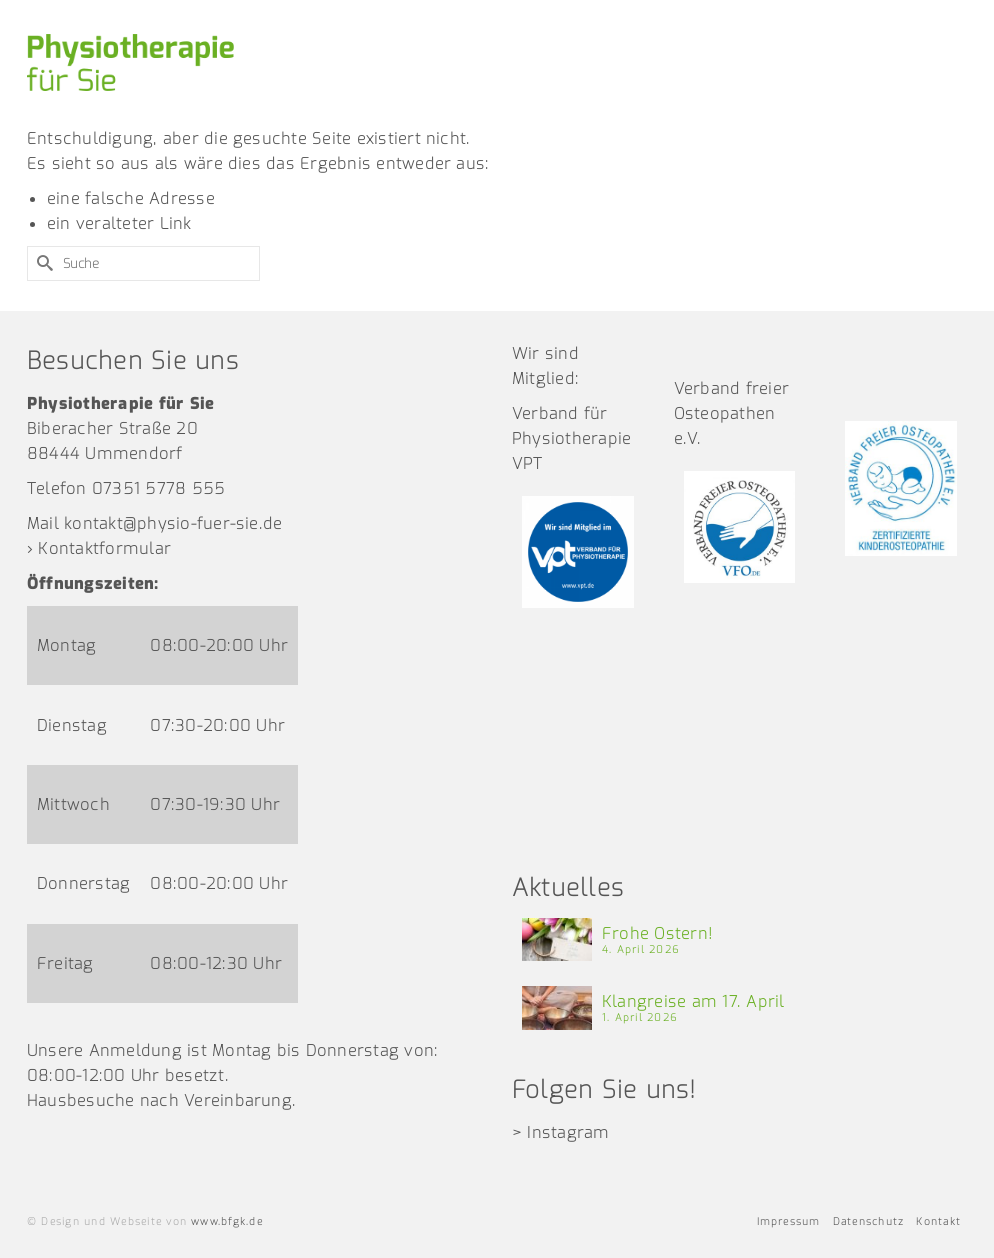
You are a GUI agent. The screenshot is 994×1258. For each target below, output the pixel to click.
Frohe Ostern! (657, 933)
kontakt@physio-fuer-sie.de (173, 523)
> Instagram (561, 1132)
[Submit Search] (42, 263)
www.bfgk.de (227, 1221)
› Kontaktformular (99, 548)
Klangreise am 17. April (693, 1001)
